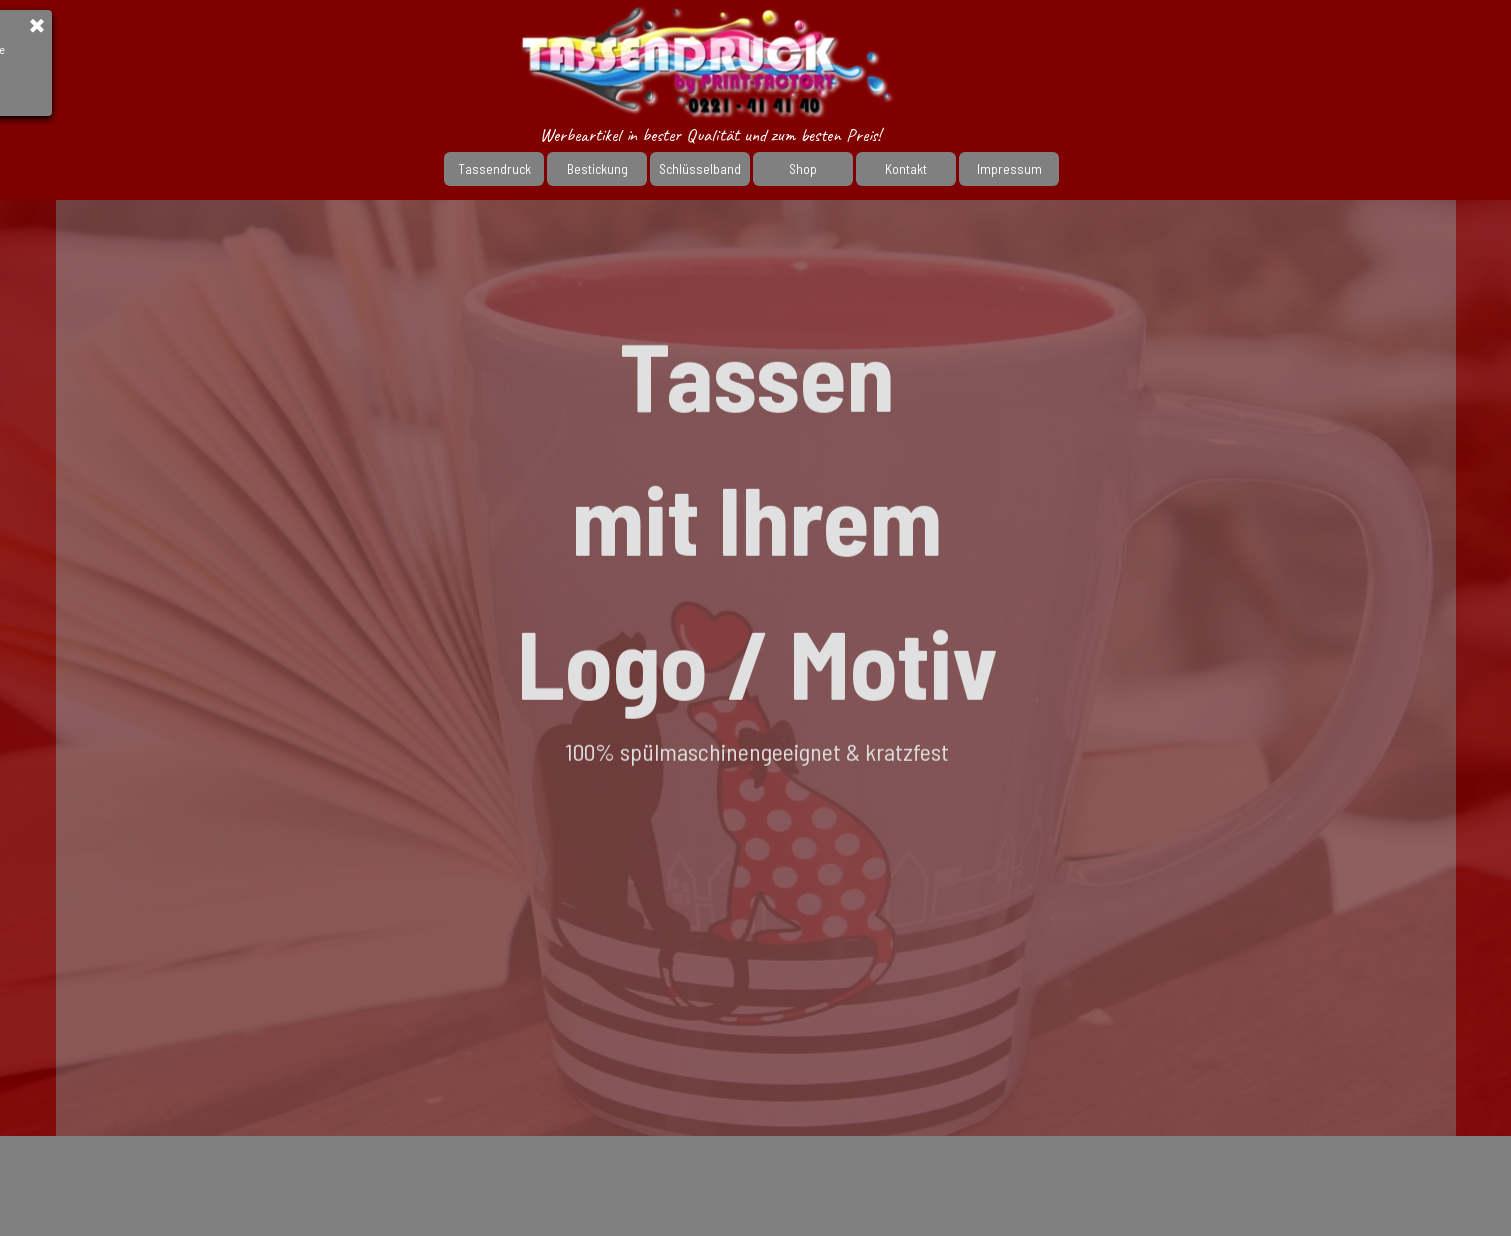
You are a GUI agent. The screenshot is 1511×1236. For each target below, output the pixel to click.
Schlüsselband (700, 169)
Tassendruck (494, 169)
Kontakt (906, 169)
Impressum (1009, 169)
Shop (803, 169)
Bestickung (597, 169)
